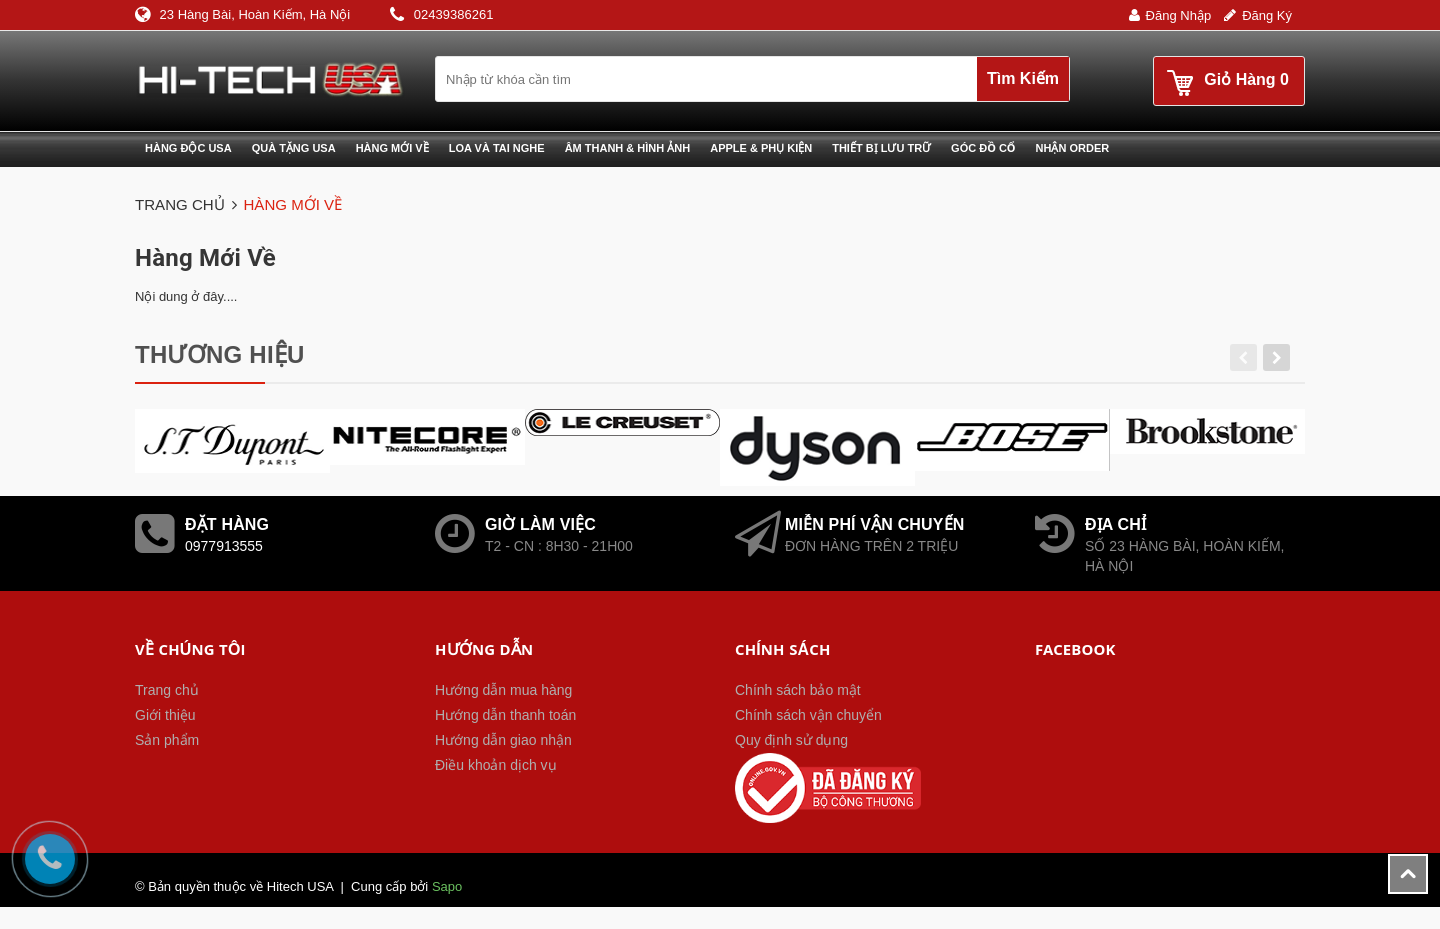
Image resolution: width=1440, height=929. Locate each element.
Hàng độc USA (188, 148)
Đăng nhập (1179, 15)
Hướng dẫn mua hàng (503, 690)
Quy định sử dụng (791, 740)
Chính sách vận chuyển (808, 715)
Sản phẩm (167, 740)
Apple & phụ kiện (761, 148)
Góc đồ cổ (983, 148)
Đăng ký (1267, 15)
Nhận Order (1073, 148)
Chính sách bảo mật (798, 690)
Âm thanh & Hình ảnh (628, 148)
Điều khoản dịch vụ (496, 765)
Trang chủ (167, 690)
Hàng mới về (392, 148)
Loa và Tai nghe (497, 148)
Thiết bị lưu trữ (881, 148)
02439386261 (454, 14)
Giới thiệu (165, 715)
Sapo (447, 886)
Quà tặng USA (294, 148)
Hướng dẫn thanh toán (505, 715)
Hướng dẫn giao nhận (503, 740)
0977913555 (224, 546)
